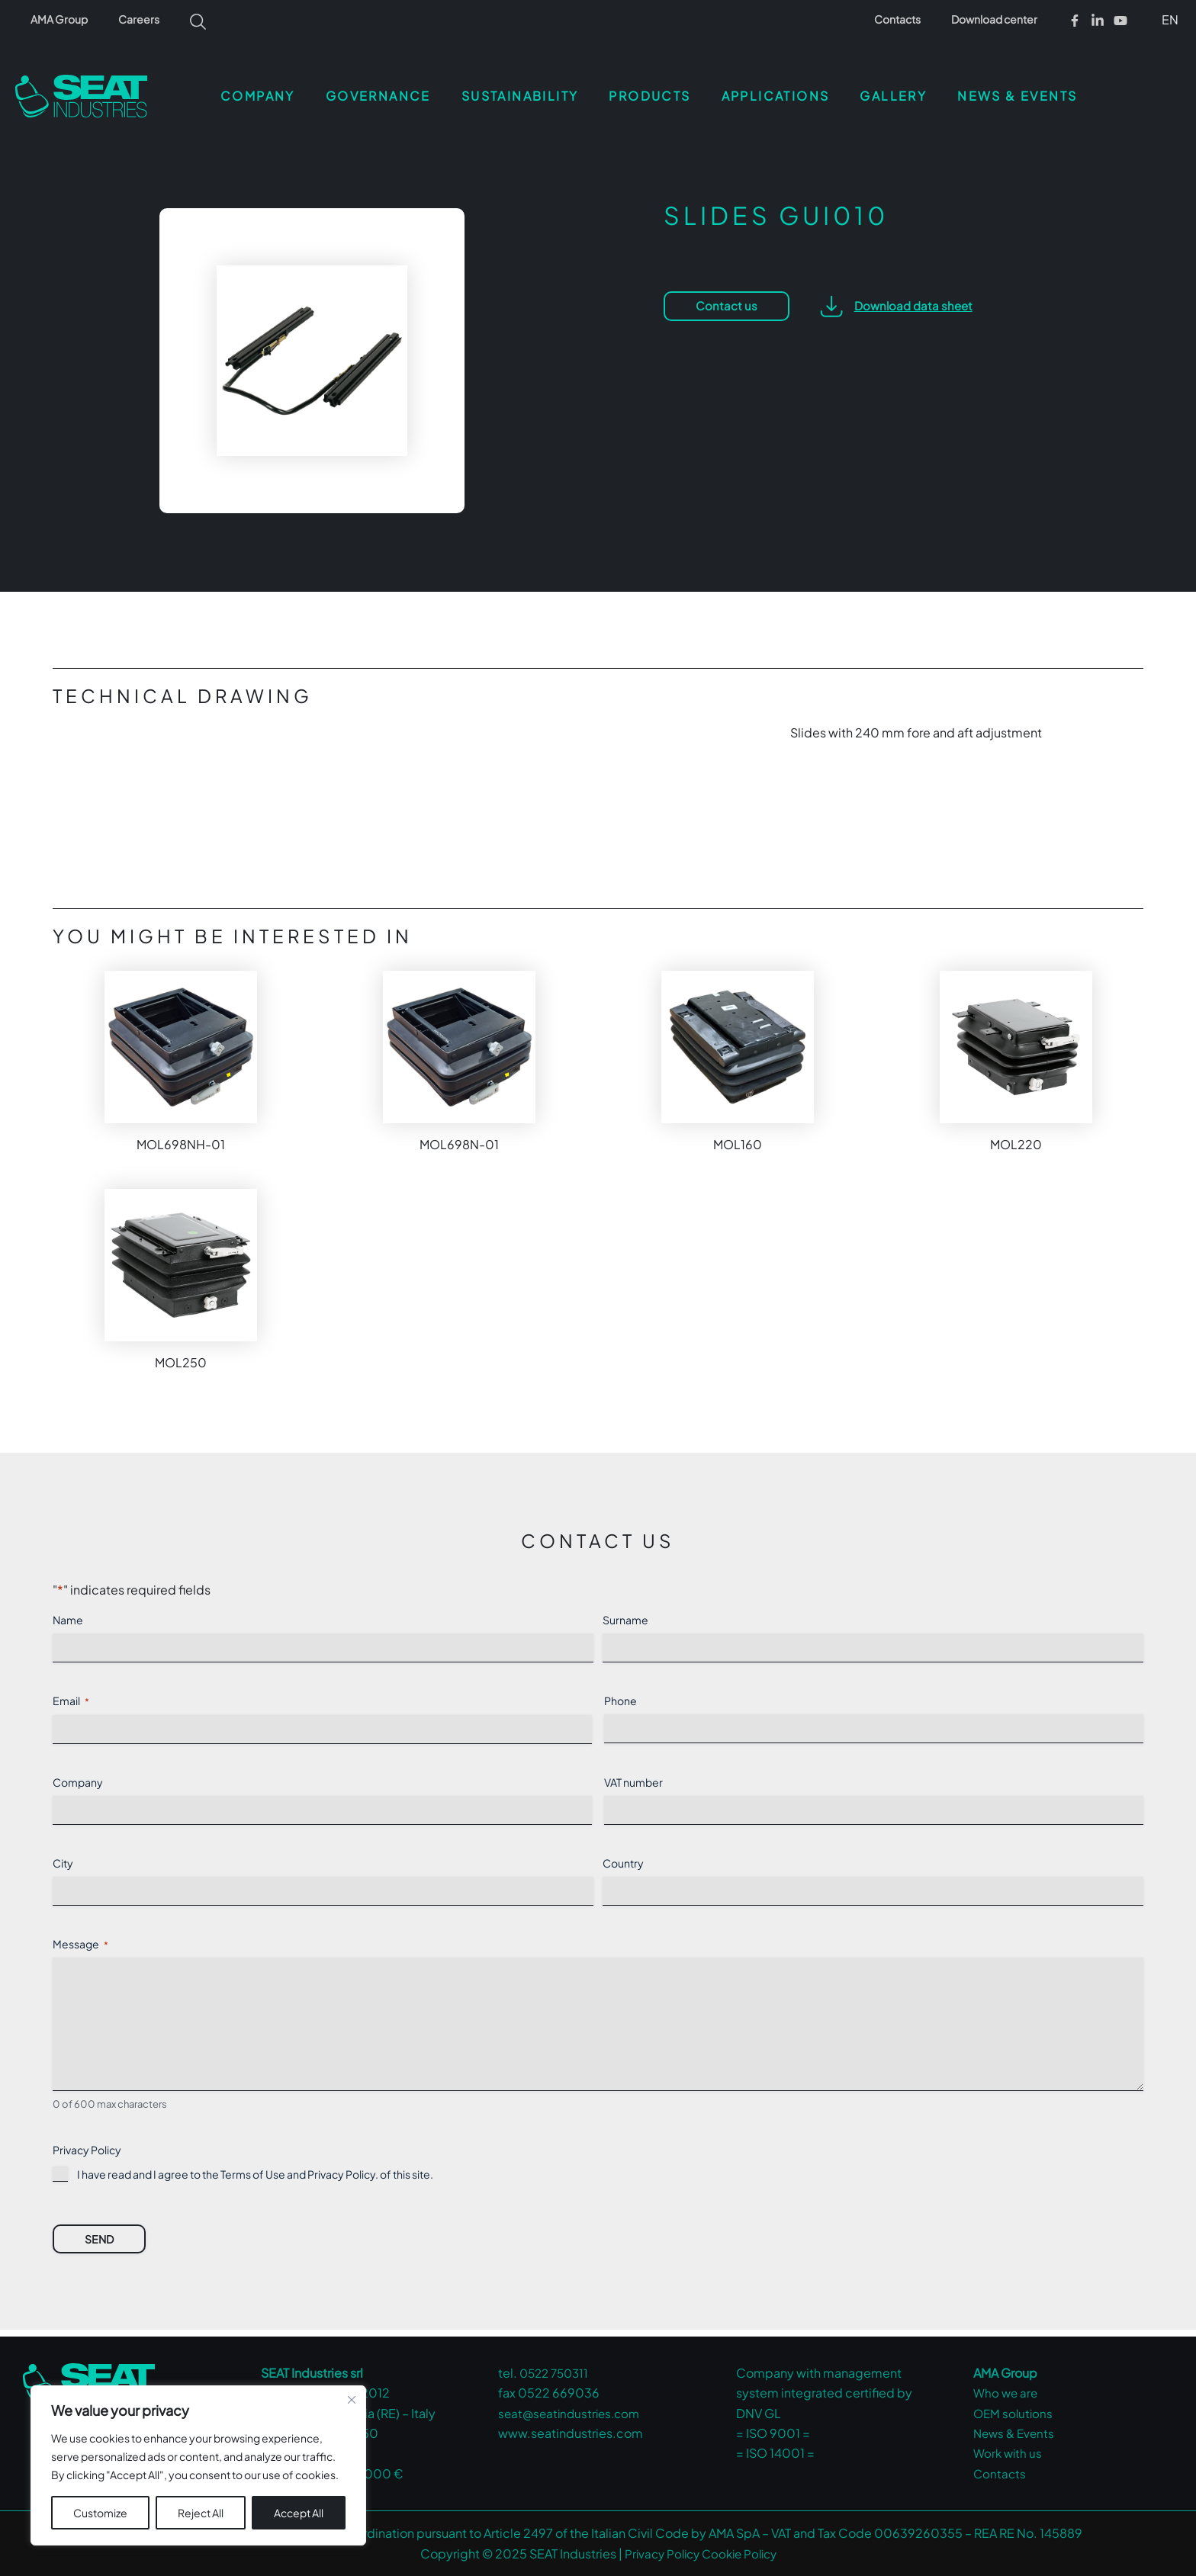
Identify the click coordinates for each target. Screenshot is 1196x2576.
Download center (999, 19)
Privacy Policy (341, 2181)
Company (78, 1776)
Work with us (1009, 2453)
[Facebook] (1075, 20)
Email (71, 1695)
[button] (1167, 19)
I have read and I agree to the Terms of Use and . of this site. (255, 2181)
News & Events (1016, 2433)
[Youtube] (1120, 20)
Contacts (911, 19)
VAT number (633, 1776)
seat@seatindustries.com (572, 2413)
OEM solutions (1014, 2413)
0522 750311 (556, 2373)
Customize (100, 2513)
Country (623, 1857)
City (63, 1857)
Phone (620, 1694)
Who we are (1006, 2393)
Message (80, 1938)
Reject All (200, 2513)
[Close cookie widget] (351, 2400)
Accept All (298, 2513)
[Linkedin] (1097, 20)
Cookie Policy (741, 2553)
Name (68, 1613)
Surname (625, 1613)
